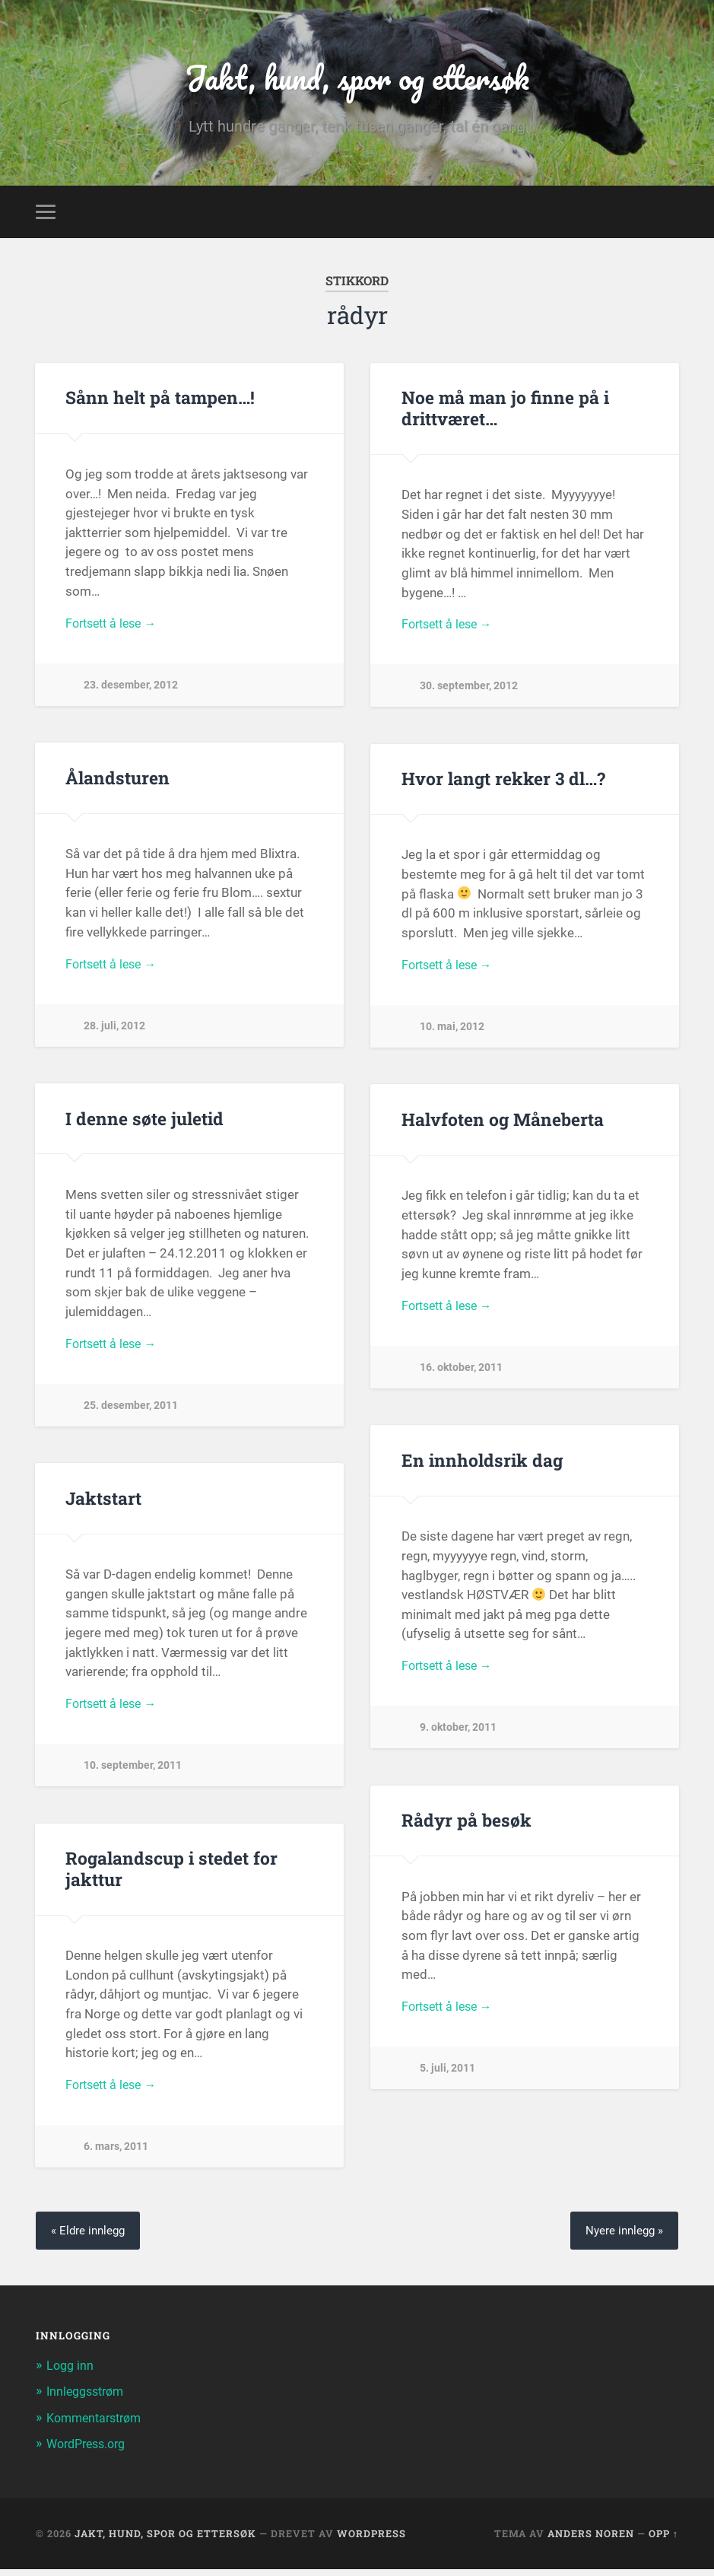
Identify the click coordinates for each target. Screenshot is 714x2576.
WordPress (371, 2540)
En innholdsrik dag (478, 1466)
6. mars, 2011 (116, 2155)
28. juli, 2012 (114, 1034)
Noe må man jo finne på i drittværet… (504, 414)
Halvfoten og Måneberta (501, 1125)
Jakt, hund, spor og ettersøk (357, 80)
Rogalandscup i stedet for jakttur (169, 1875)
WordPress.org (90, 2450)
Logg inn (71, 2372)
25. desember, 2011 (131, 1413)
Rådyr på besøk (464, 1826)
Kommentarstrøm (98, 2424)
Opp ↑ (663, 2540)
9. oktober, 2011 (458, 1736)
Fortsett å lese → (114, 630)
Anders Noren (590, 2540)
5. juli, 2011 (447, 2077)
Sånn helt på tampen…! (158, 404)
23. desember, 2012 (131, 693)
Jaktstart (102, 1504)
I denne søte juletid (142, 1124)
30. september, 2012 (469, 695)
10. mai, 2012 (452, 1035)
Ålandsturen (116, 783)
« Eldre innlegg (90, 2237)
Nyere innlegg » (622, 2237)
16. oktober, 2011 (461, 1376)
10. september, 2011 (133, 1774)
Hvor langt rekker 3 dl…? (501, 784)
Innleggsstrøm (88, 2398)
